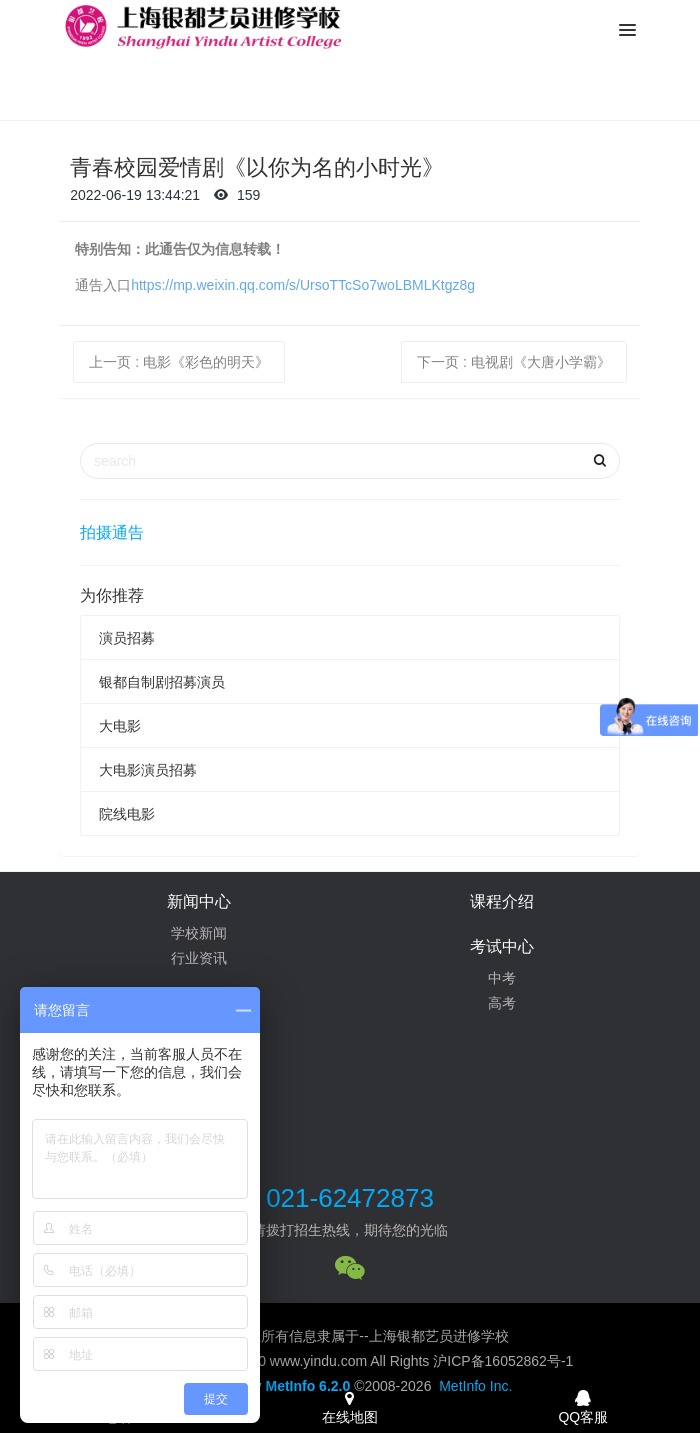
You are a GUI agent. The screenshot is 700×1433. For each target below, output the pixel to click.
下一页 (514, 362)
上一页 (179, 362)
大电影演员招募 (148, 770)
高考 (502, 1003)
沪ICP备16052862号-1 (503, 1361)
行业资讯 (199, 958)
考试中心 (502, 946)
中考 (502, 978)
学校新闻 (199, 933)
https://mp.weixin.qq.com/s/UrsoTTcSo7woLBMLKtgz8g (303, 285)
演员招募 (127, 638)
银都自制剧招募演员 (162, 682)
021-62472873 (350, 1198)
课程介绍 (502, 901)
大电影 (120, 726)
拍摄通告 (112, 532)
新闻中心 (199, 901)
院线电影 (127, 814)
